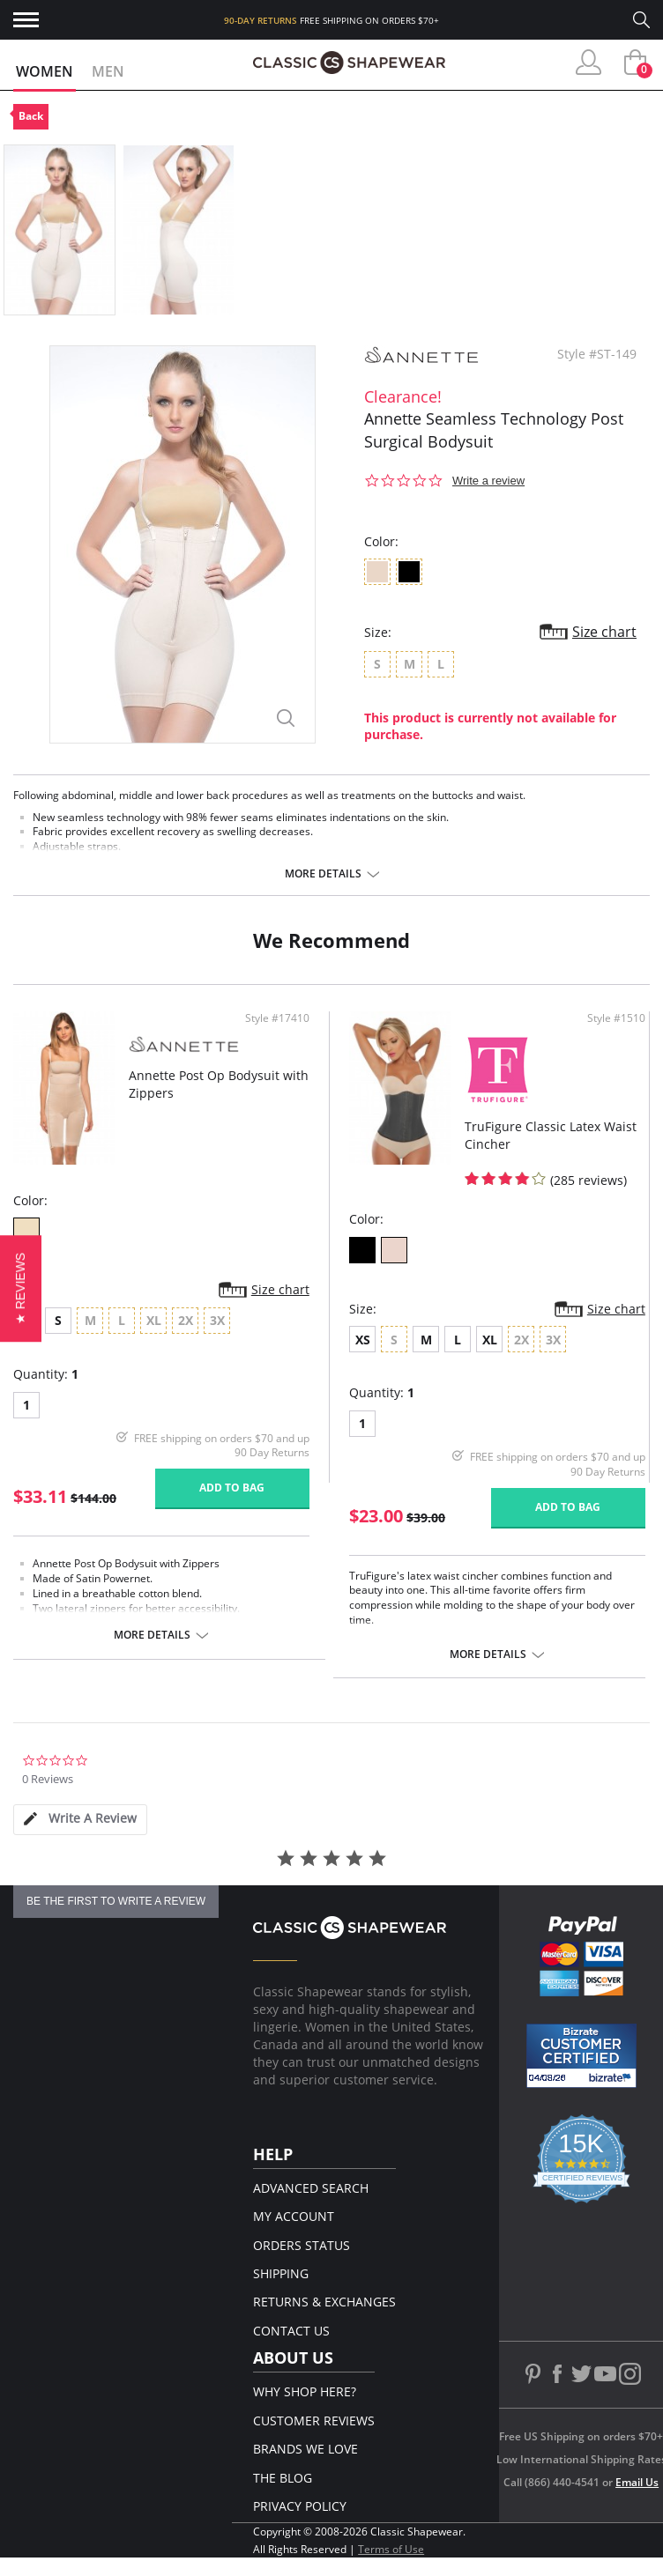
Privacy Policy (299, 2506)
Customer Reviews (314, 2420)
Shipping (281, 2273)
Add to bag (231, 1487)
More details (323, 874)
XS (362, 1339)
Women (44, 71)
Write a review (488, 480)
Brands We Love (305, 2448)
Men (108, 71)
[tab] (80, 1819)
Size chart (604, 631)
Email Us (637, 2482)
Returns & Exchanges (324, 2301)
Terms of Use (391, 2549)
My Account (293, 2216)
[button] (20, 1287)
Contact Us (291, 2330)
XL (489, 1339)
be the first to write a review (115, 1901)
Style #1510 (616, 1018)
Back (31, 115)
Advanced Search (311, 2188)
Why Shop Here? (304, 2391)
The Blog (282, 2477)
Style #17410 (277, 1018)
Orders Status (301, 2245)
